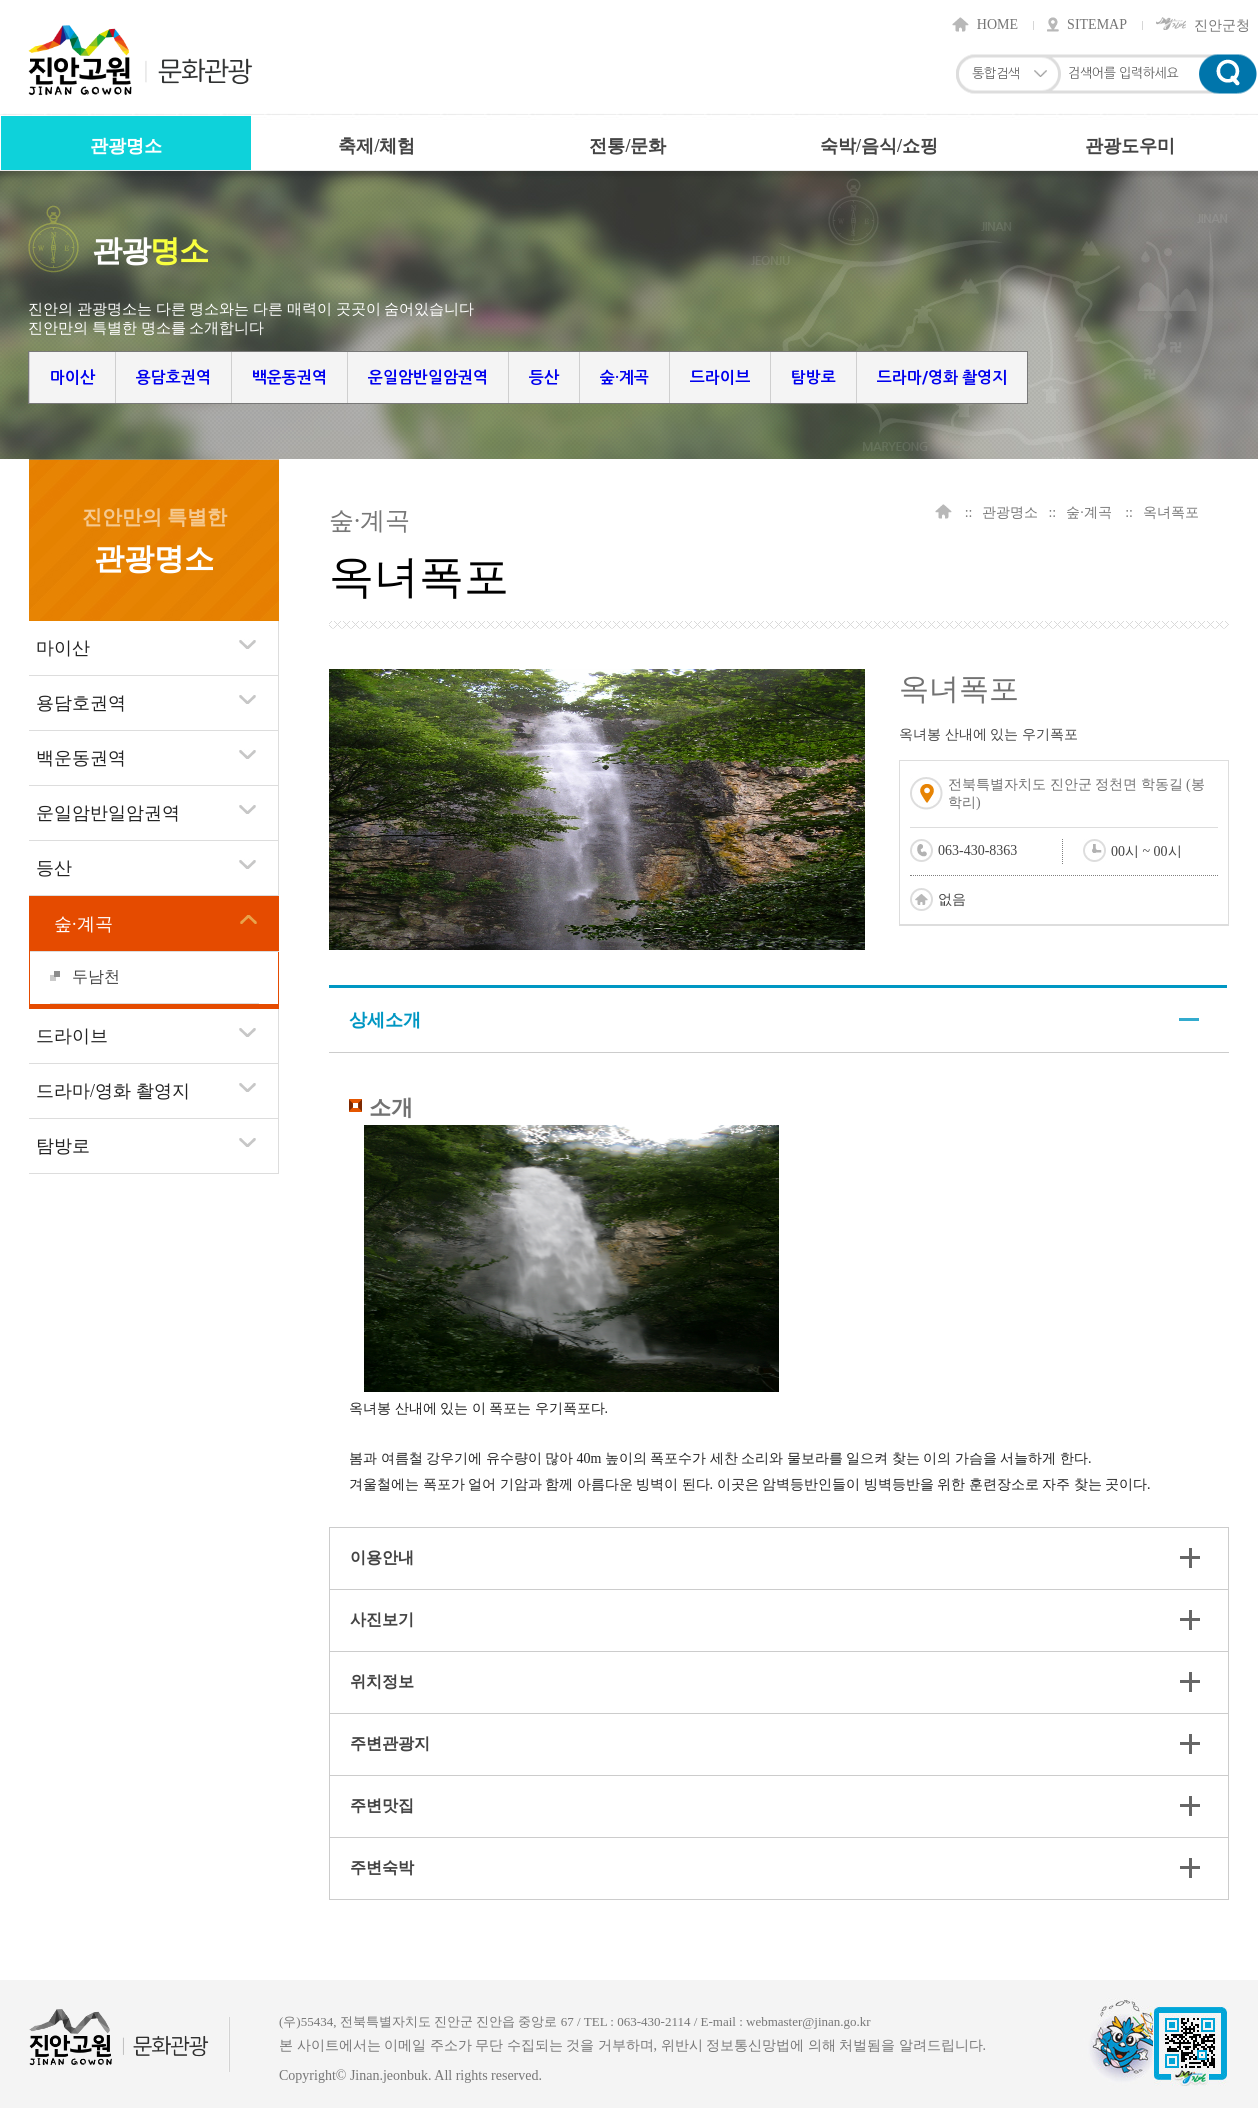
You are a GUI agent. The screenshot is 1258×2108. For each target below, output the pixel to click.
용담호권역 (173, 377)
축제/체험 (376, 146)
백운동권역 (289, 377)
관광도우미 (1130, 146)
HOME (997, 24)
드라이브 (720, 377)
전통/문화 (627, 146)
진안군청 (1222, 25)
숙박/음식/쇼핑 (879, 146)
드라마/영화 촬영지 (942, 377)
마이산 (72, 377)
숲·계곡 (624, 377)
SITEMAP (1097, 24)
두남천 (96, 976)
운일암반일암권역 (428, 377)
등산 (544, 377)
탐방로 (813, 377)
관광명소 (126, 146)
